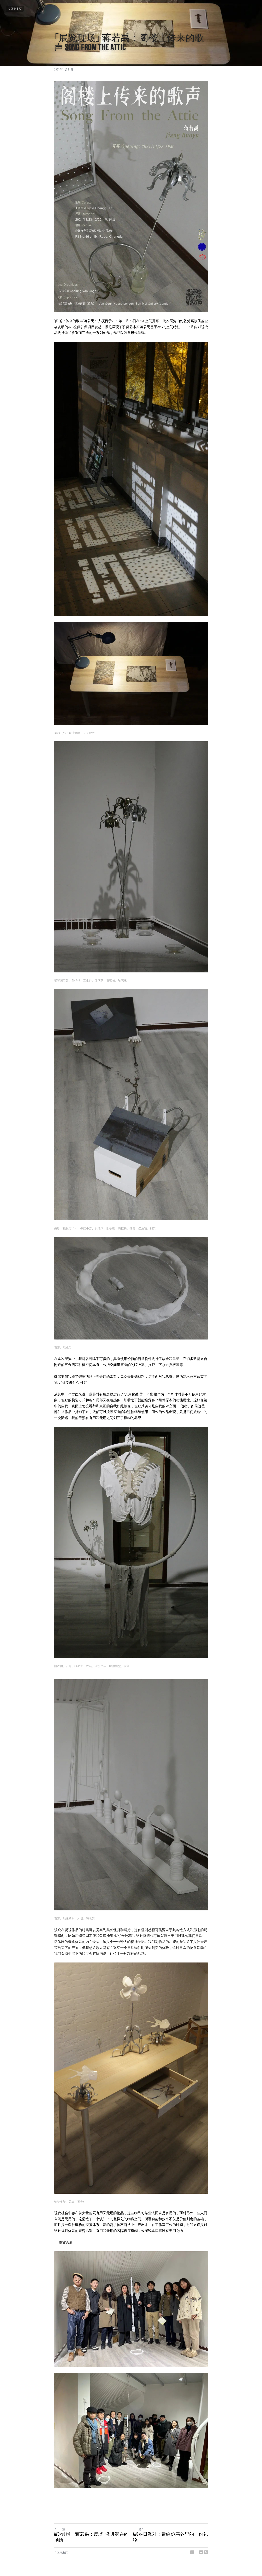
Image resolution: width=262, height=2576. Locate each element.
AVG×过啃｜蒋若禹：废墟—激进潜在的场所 (91, 2537)
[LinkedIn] (192, 2552)
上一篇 (59, 2529)
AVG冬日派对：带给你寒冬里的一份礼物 (170, 2537)
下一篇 (138, 2529)
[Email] (201, 2552)
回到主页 (15, 8)
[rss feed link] (206, 2552)
